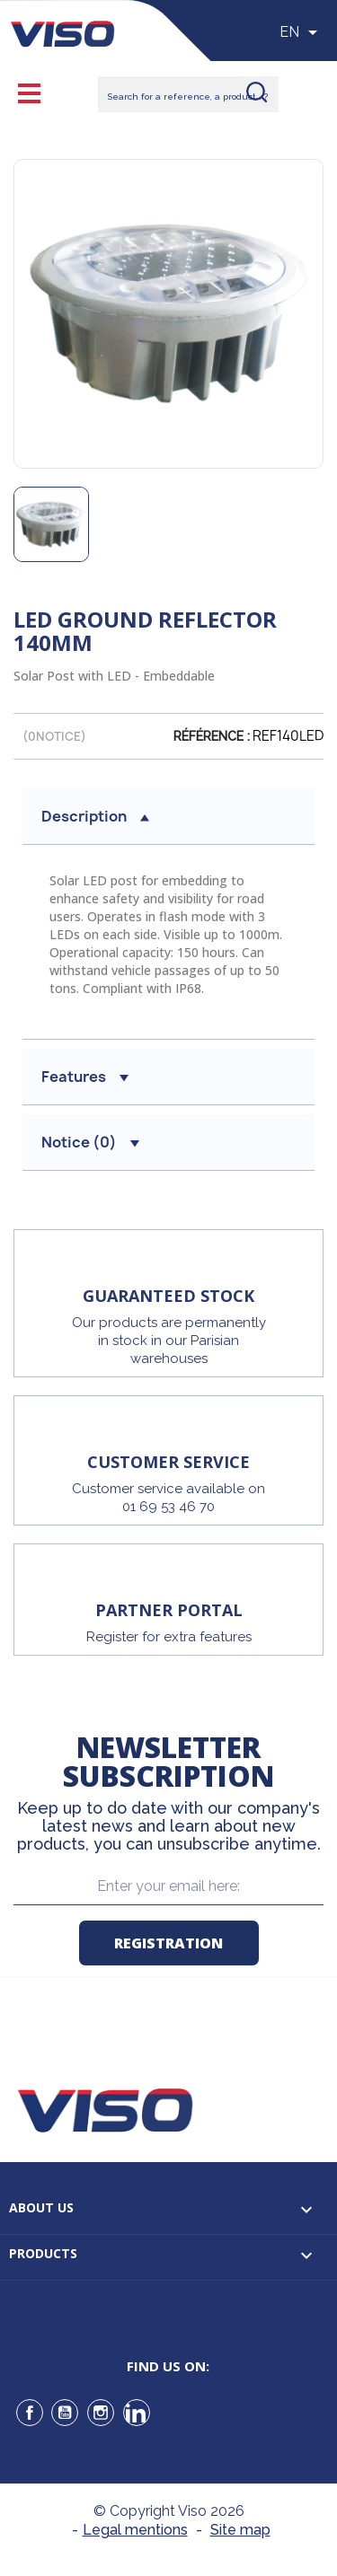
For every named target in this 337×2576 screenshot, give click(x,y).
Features (85, 1076)
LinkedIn (136, 2412)
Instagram (100, 2412)
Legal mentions (135, 2529)
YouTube (64, 2412)
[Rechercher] (188, 94)
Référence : (211, 736)
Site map (240, 2529)
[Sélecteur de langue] (301, 32)
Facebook (29, 2412)
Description (95, 816)
